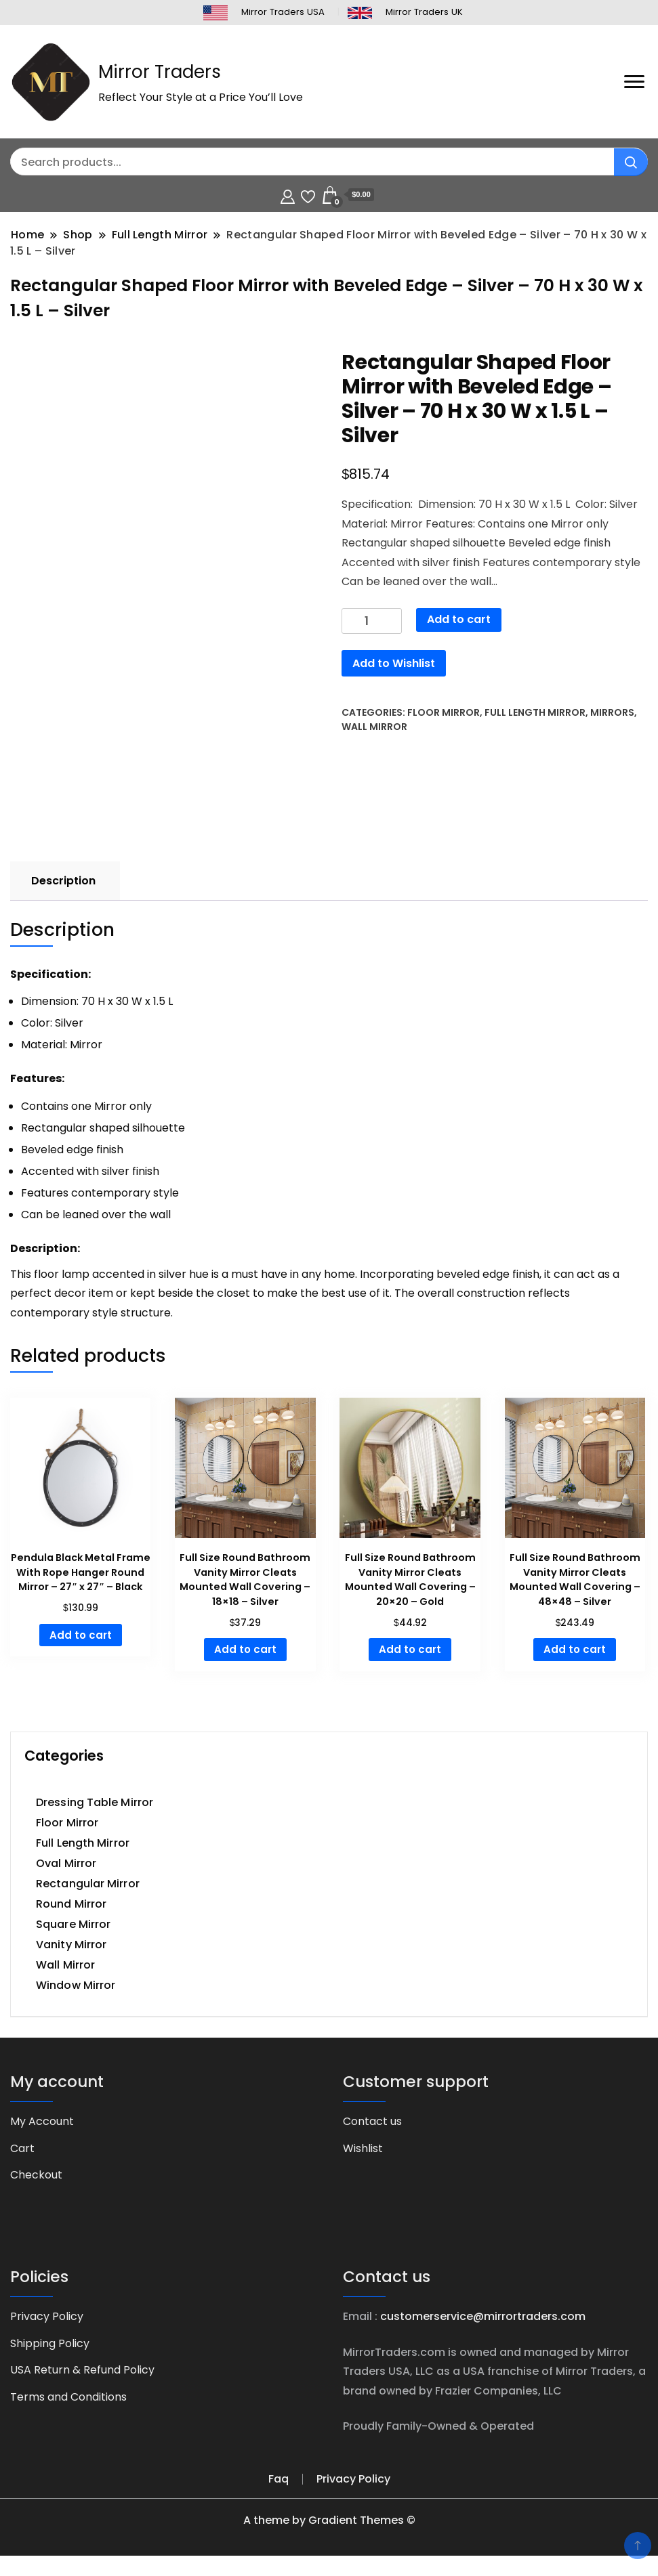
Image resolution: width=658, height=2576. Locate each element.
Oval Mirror (66, 1863)
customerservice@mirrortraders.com (482, 2316)
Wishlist (363, 2148)
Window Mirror (75, 1985)
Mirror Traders (159, 72)
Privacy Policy (46, 2316)
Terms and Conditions (68, 2397)
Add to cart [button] (80, 1635)
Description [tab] (63, 880)
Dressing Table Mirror (94, 1802)
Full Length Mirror (535, 712)
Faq (278, 2479)
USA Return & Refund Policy (82, 2370)
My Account (42, 2121)
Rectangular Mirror (88, 1883)
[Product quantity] (372, 621)
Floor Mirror (443, 712)
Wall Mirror (374, 726)
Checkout (36, 2175)
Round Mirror (71, 1904)
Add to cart (459, 619)
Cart (22, 2148)
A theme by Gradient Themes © (329, 2520)
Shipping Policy (49, 2343)
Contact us (372, 2121)
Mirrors (612, 712)
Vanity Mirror (71, 1944)
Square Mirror (73, 1924)
